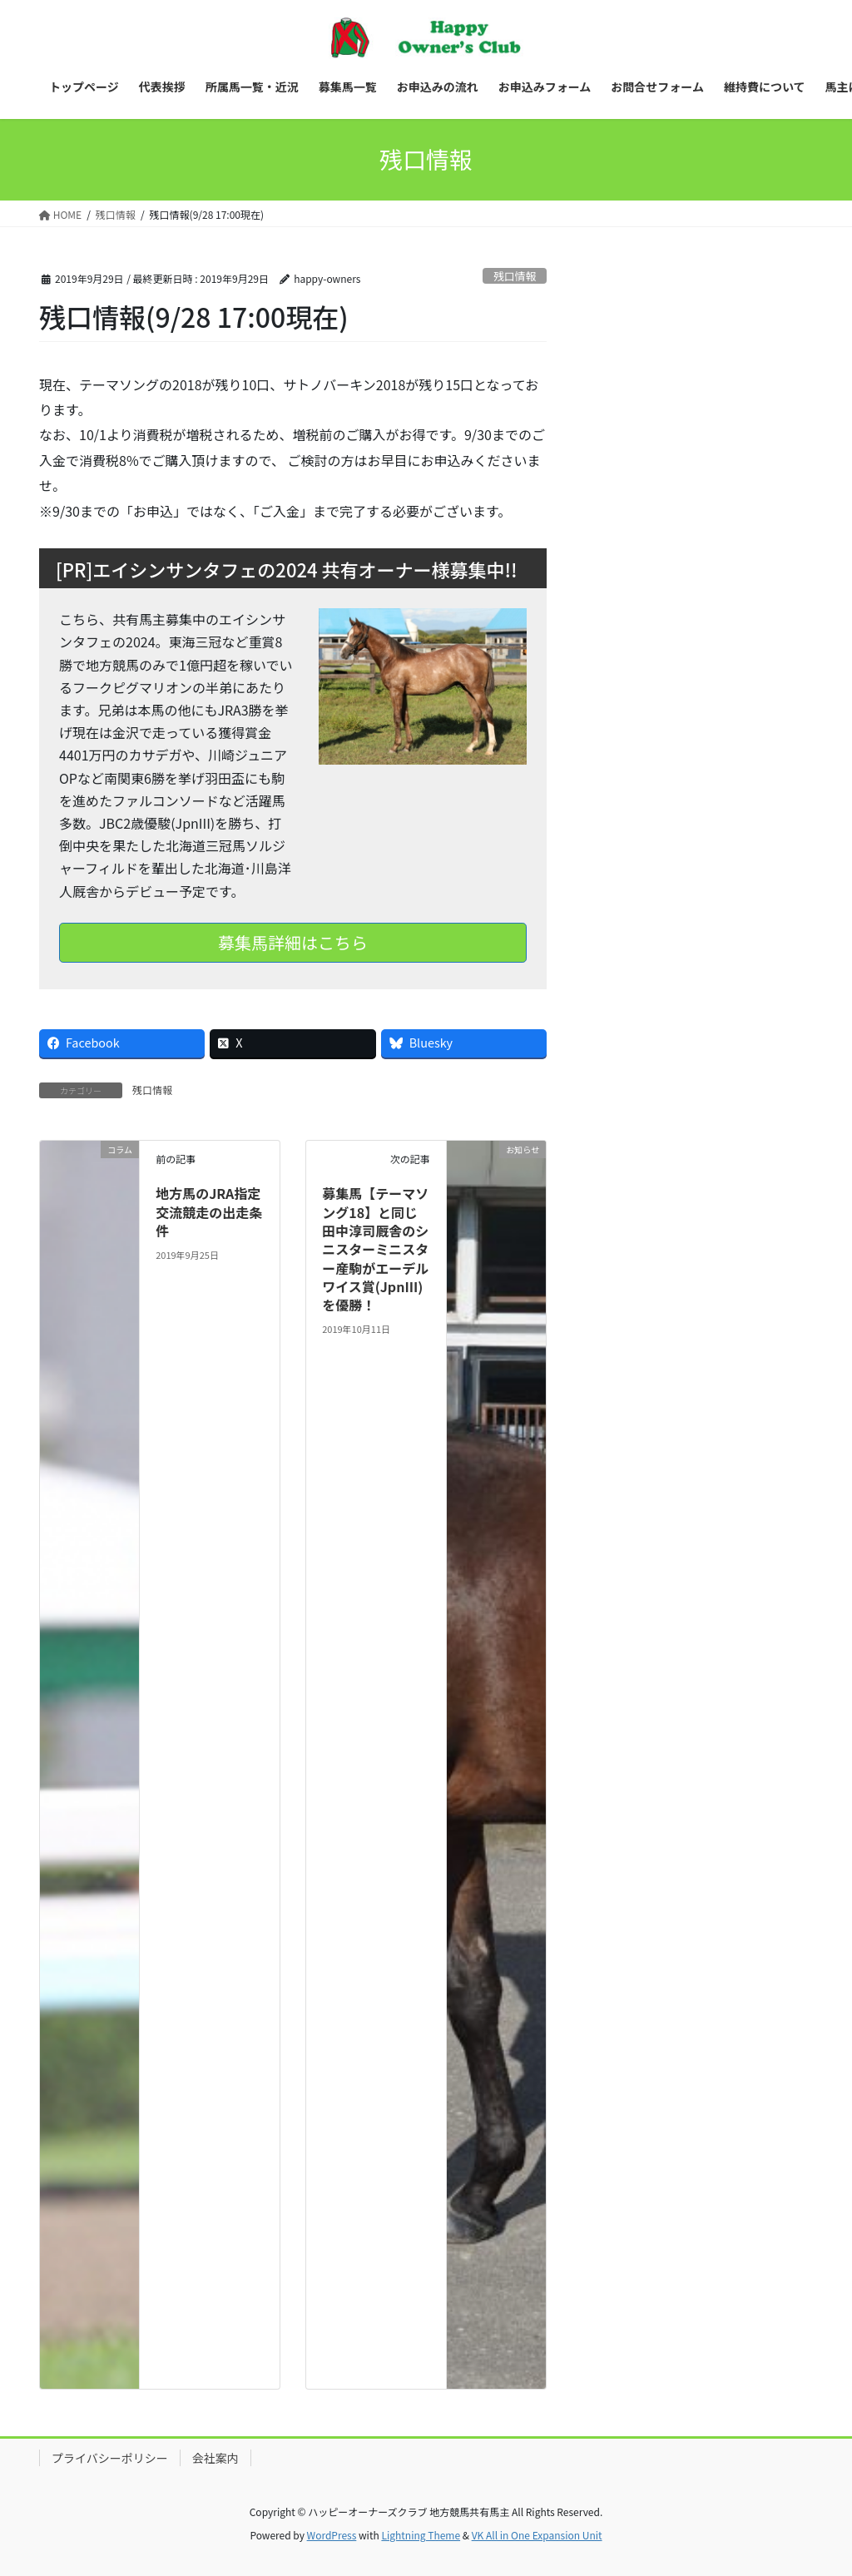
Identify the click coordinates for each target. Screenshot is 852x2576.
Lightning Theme (420, 2535)
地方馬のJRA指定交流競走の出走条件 (209, 1212)
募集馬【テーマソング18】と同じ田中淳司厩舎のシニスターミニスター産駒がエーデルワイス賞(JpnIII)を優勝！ (375, 1249)
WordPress (332, 2535)
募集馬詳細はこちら (293, 942)
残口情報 (514, 276)
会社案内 (215, 2458)
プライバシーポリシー (110, 2458)
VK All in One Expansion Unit (537, 2535)
